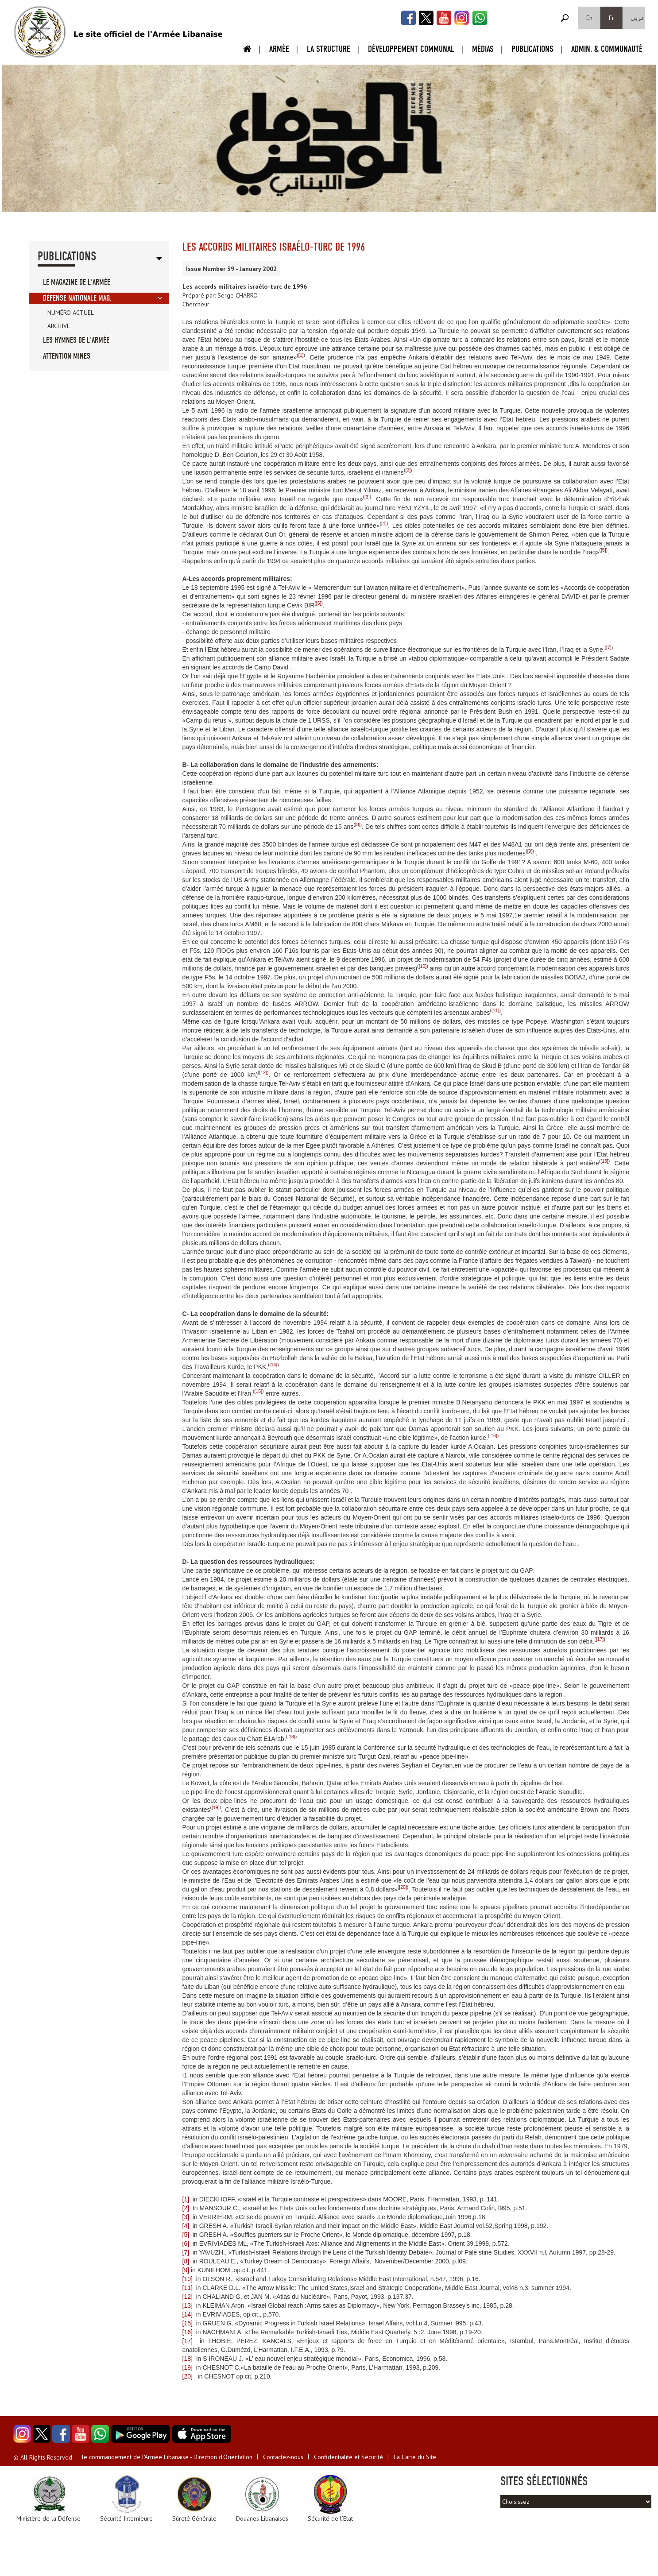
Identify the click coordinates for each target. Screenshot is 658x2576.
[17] (600, 1639)
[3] (367, 496)
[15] (259, 1391)
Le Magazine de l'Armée (76, 282)
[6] (318, 603)
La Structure (328, 49)
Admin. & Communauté (607, 49)
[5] (603, 550)
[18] (291, 1736)
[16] (493, 1435)
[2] (407, 470)
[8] (357, 824)
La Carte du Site (415, 2457)
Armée (279, 49)
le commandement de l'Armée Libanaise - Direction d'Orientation (167, 2457)
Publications (532, 49)
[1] (301, 355)
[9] (530, 851)
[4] (384, 523)
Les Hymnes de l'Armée (76, 340)
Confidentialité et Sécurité (348, 2457)
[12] (263, 1072)
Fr (611, 18)
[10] (423, 966)
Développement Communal (411, 49)
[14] (274, 1364)
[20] (403, 1887)
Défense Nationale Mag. (77, 298)
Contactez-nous (283, 2457)
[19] (216, 1807)
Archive (58, 326)
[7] (609, 647)
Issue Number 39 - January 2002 (231, 269)
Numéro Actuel (70, 313)
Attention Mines (66, 356)
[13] (604, 1161)
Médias (483, 49)
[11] (495, 1010)
